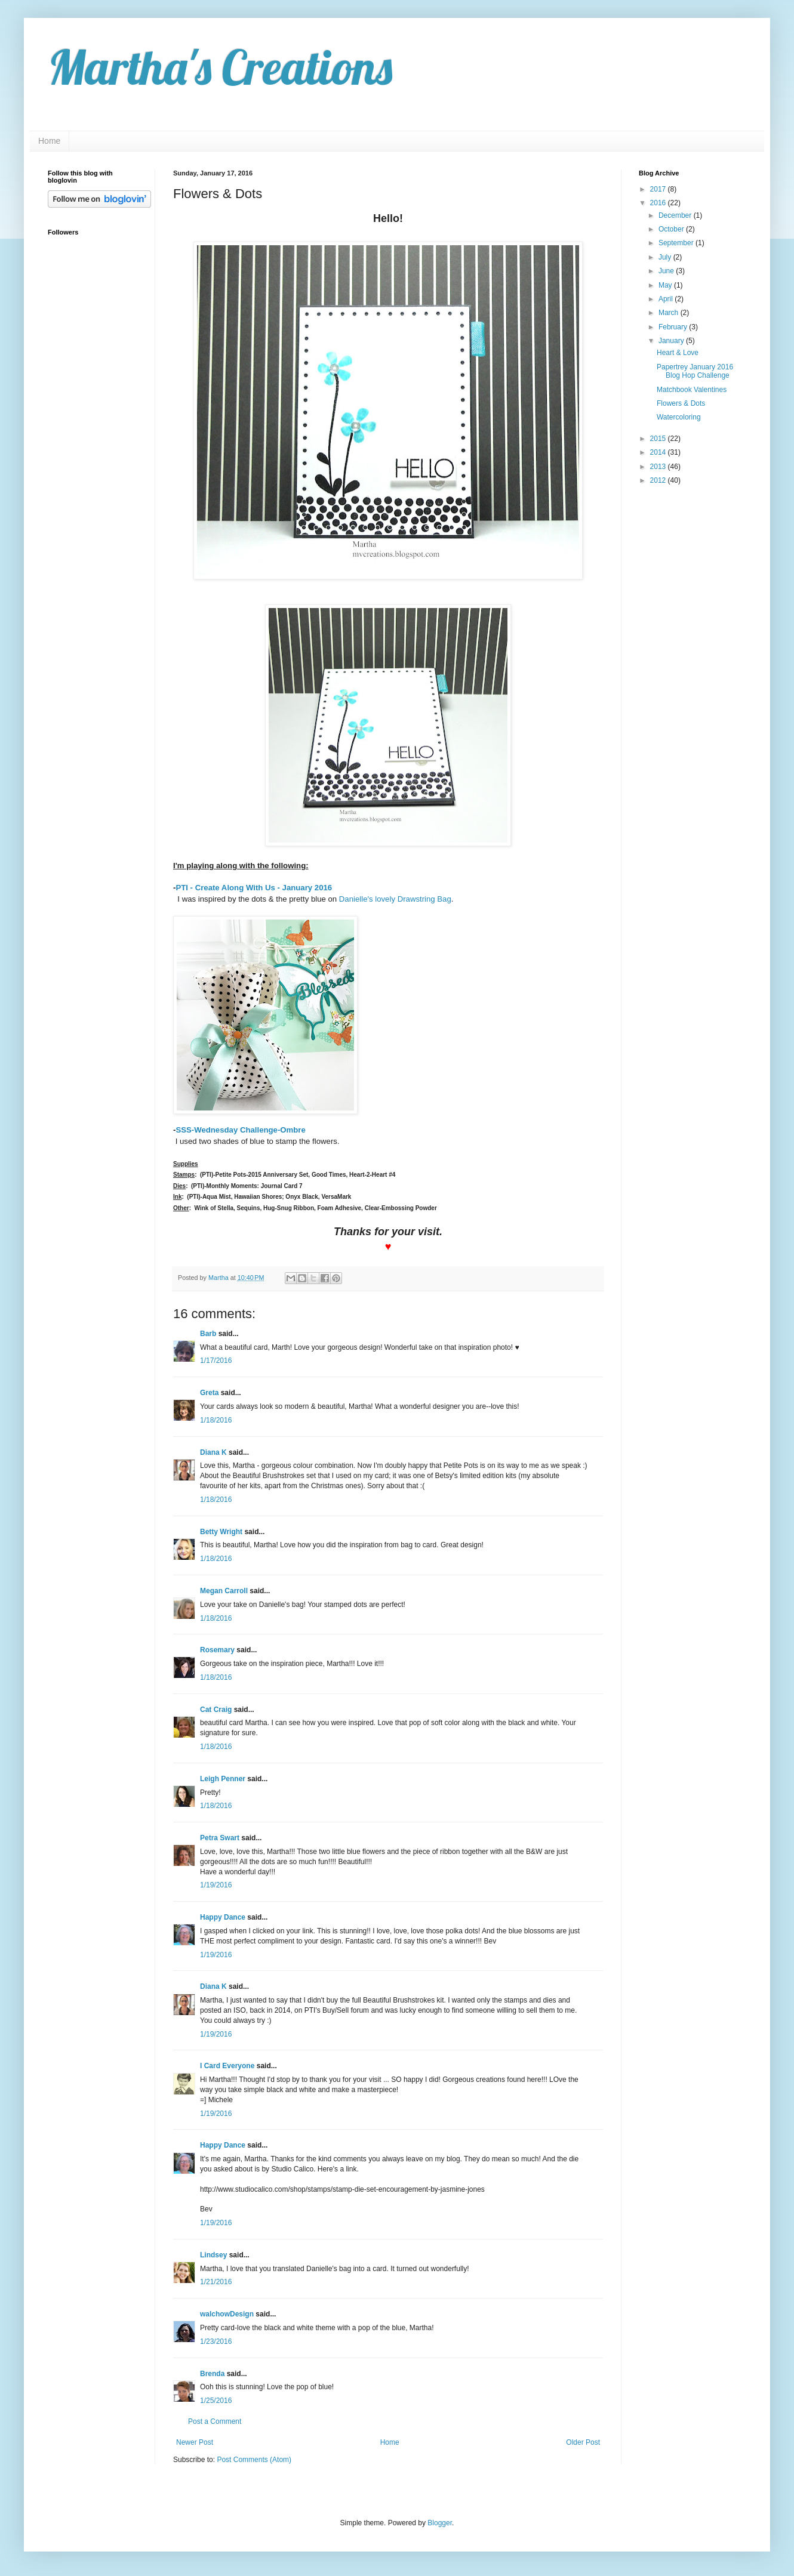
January (672, 341)
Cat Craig (216, 1709)
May (666, 285)
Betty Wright (221, 1532)
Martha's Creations (220, 67)
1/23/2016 (216, 2341)
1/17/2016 (216, 1360)
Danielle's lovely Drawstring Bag (395, 898)
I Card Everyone (227, 2066)
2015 (659, 438)
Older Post (583, 2442)
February (673, 327)
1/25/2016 (216, 2400)
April (666, 299)
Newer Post (194, 2442)
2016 (659, 203)
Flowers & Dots (681, 403)
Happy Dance (222, 1917)
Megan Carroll (224, 1591)
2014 (659, 452)
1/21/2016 (216, 2282)
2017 (659, 189)
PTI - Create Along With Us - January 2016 (254, 887)
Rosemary (217, 1650)
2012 (659, 480)
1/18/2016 (216, 1420)
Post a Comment (214, 2421)
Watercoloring (679, 417)
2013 (659, 466)
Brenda (212, 2374)
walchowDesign (227, 2314)
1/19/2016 (216, 1885)
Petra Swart (219, 1838)
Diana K (213, 1452)
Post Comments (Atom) (254, 2459)
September (676, 243)
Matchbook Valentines (692, 389)
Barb (208, 1333)
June (667, 271)
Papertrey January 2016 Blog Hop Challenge (695, 371)
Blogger (439, 2523)
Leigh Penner (222, 1779)
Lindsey (213, 2255)
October (672, 229)
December (676, 215)
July (665, 257)
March (669, 312)
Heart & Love (677, 352)
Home (49, 141)
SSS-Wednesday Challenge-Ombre (240, 1129)
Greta (209, 1393)
